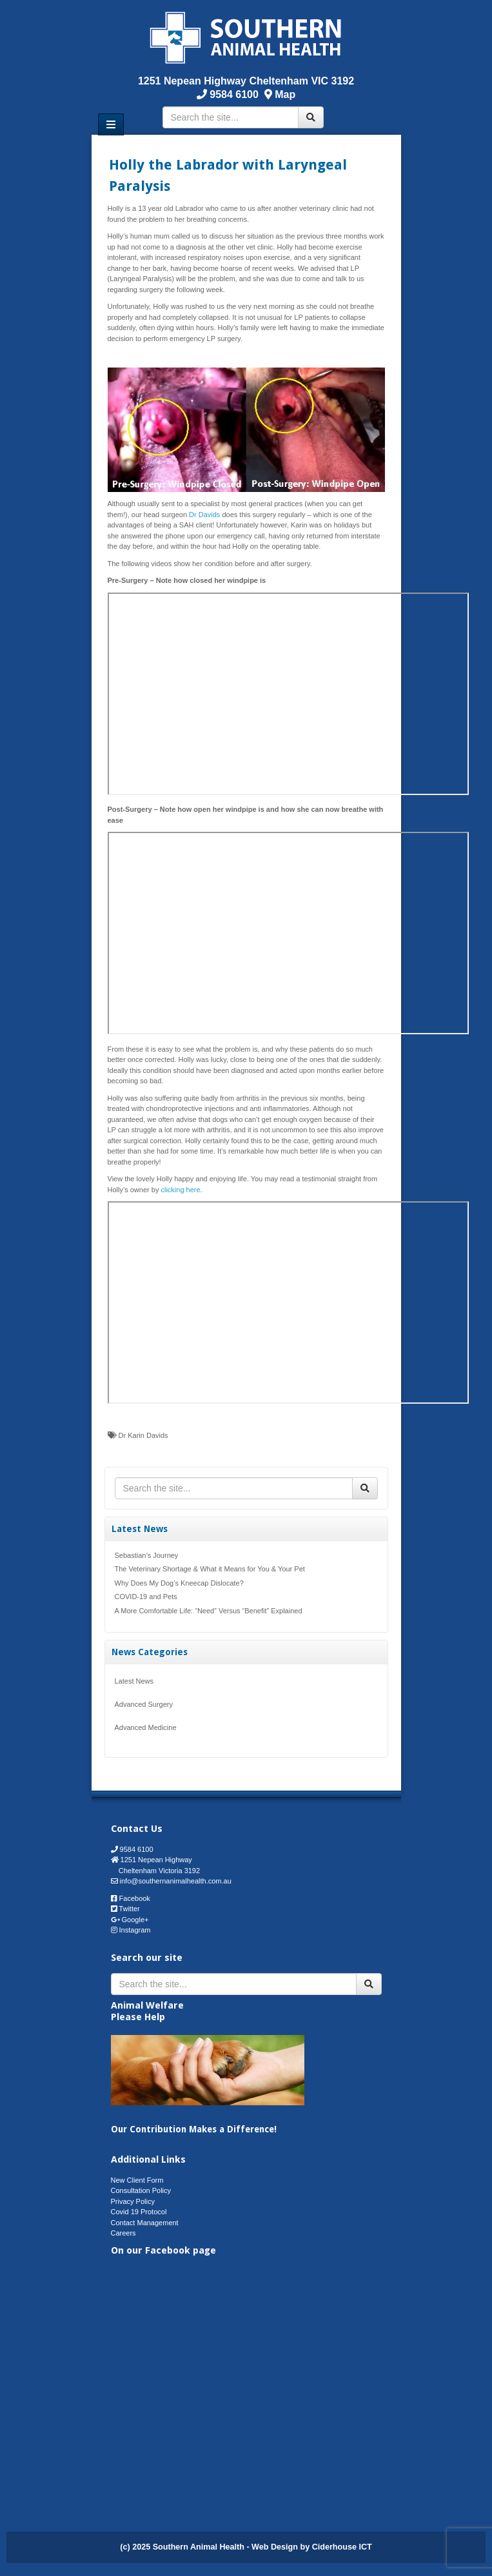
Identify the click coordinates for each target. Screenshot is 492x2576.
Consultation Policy (141, 2190)
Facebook (134, 1898)
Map (285, 94)
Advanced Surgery (144, 1704)
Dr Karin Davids (143, 1435)
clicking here (180, 1190)
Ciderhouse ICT (342, 2546)
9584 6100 (233, 94)
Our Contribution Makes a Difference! (194, 2129)
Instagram (135, 1930)
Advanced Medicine (146, 1727)
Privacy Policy (133, 2201)
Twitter (129, 1908)
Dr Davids (204, 514)
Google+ (135, 1919)
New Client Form (137, 2180)
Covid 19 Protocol (139, 2212)
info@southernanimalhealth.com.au (175, 1881)
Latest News (134, 1681)
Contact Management (145, 2223)
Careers (123, 2233)
